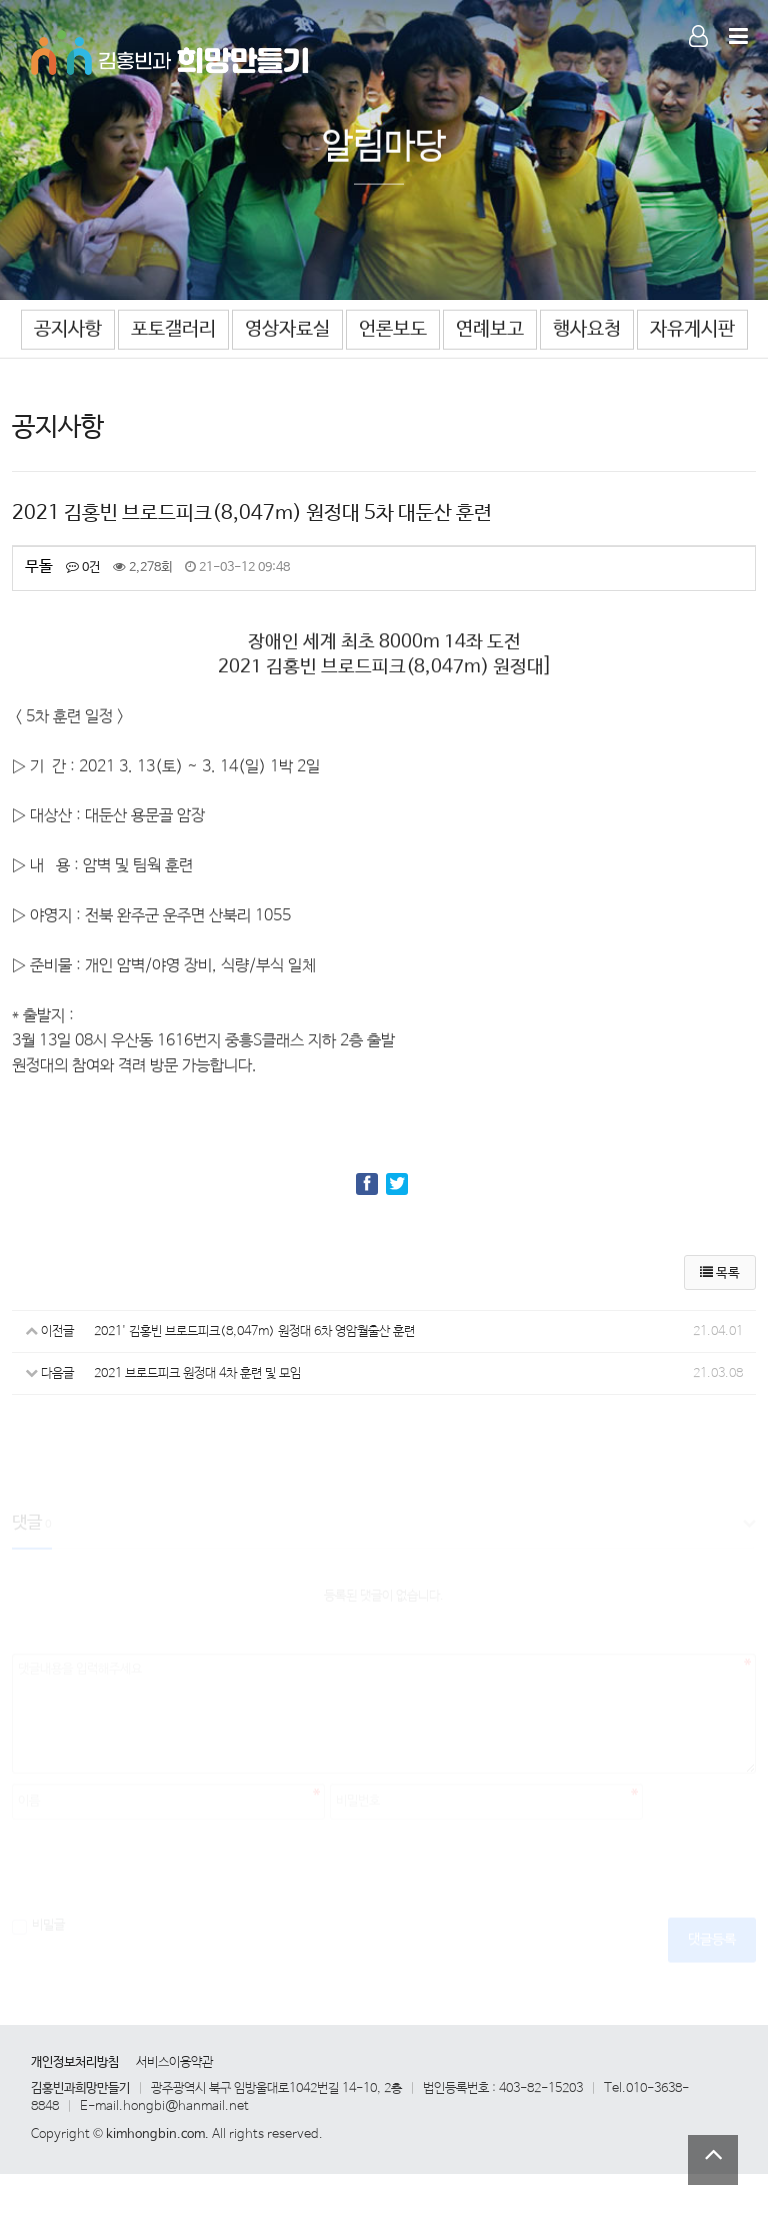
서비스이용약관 (174, 2062)
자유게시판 (692, 329)
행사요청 (587, 329)
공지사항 (68, 329)
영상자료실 (287, 329)
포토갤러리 (173, 329)
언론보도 (393, 329)
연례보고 (490, 329)
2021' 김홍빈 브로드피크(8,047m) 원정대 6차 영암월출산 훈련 (254, 1331)
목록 (720, 1273)
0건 (83, 567)
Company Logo (171, 50)
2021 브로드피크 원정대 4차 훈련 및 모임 (197, 1373)
